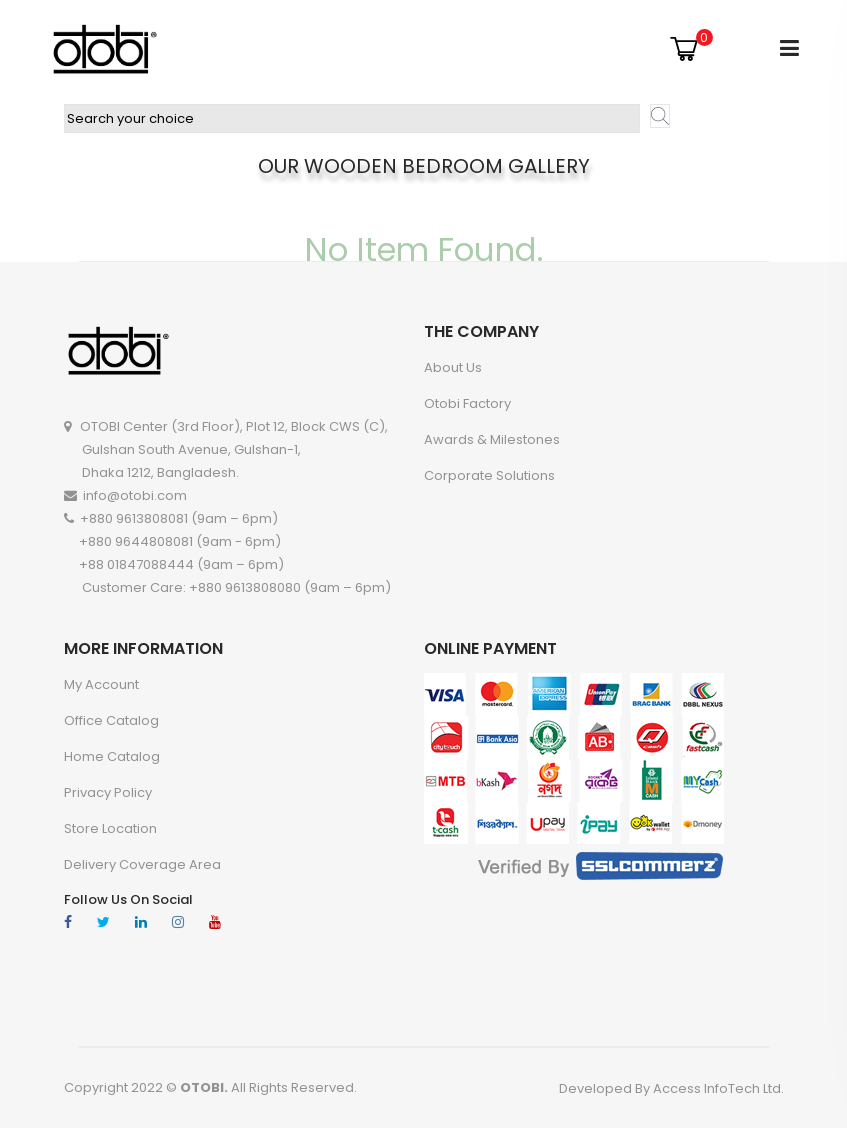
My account (101, 684)
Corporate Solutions (489, 475)
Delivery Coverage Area (142, 864)
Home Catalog (112, 756)
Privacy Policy (108, 792)
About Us (453, 367)
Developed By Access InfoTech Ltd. (671, 1088)
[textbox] (352, 118)
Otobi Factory (467, 403)
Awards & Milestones (492, 439)
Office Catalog (111, 720)
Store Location (110, 828)
